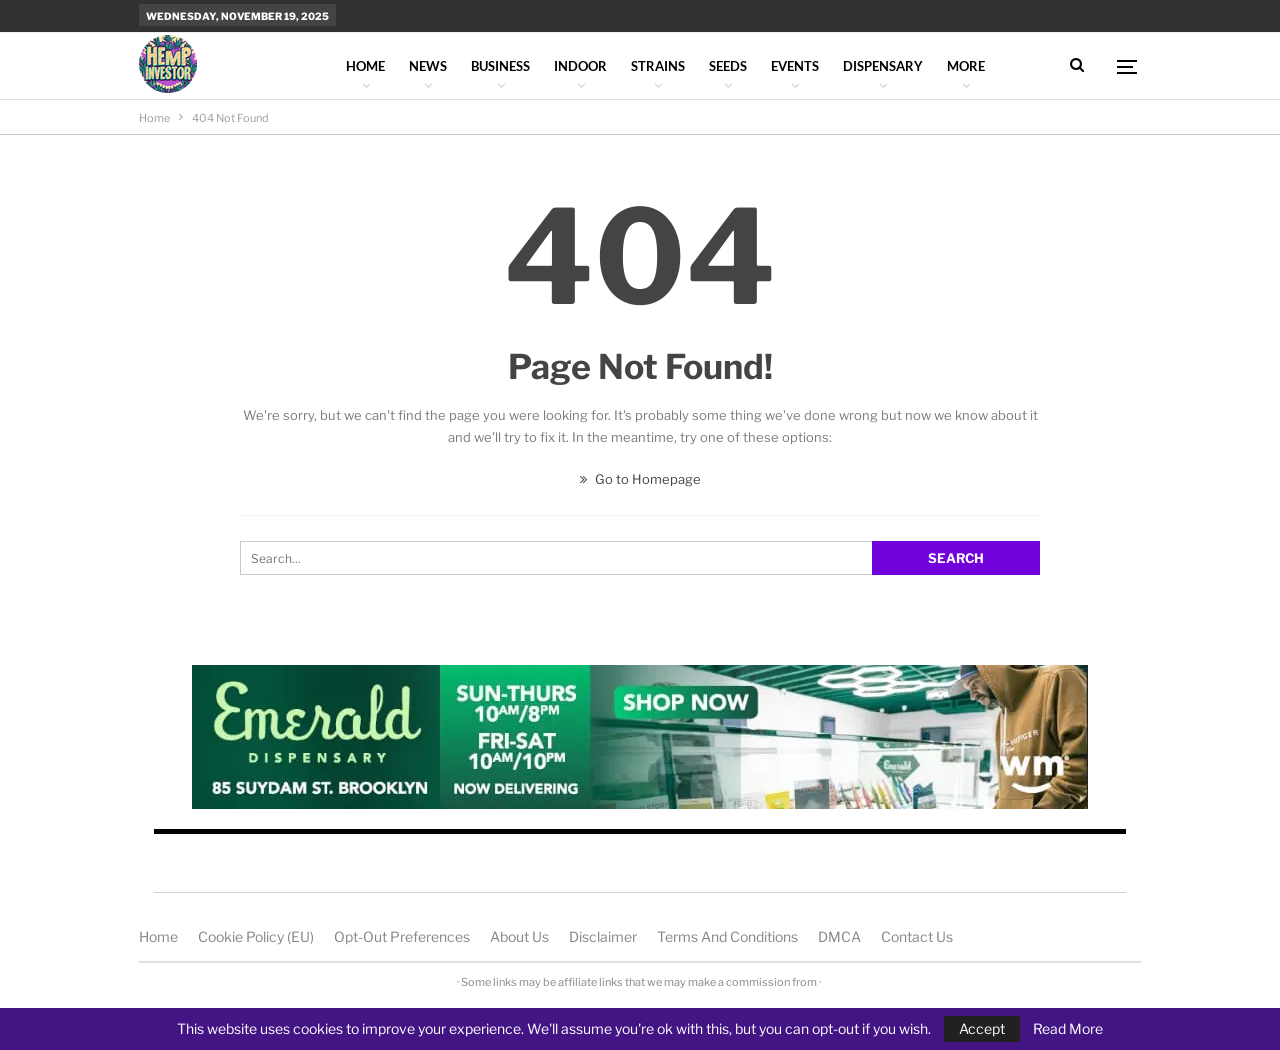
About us (519, 936)
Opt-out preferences (402, 936)
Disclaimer (603, 936)
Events (795, 66)
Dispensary (883, 66)
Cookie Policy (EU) (256, 936)
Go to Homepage (640, 479)
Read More (1068, 1029)
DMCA (839, 936)
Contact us (917, 936)
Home (365, 66)
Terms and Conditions (727, 936)
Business (500, 66)
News (428, 66)
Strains (658, 66)
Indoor (580, 66)
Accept (982, 1028)
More (966, 66)
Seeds (728, 66)
